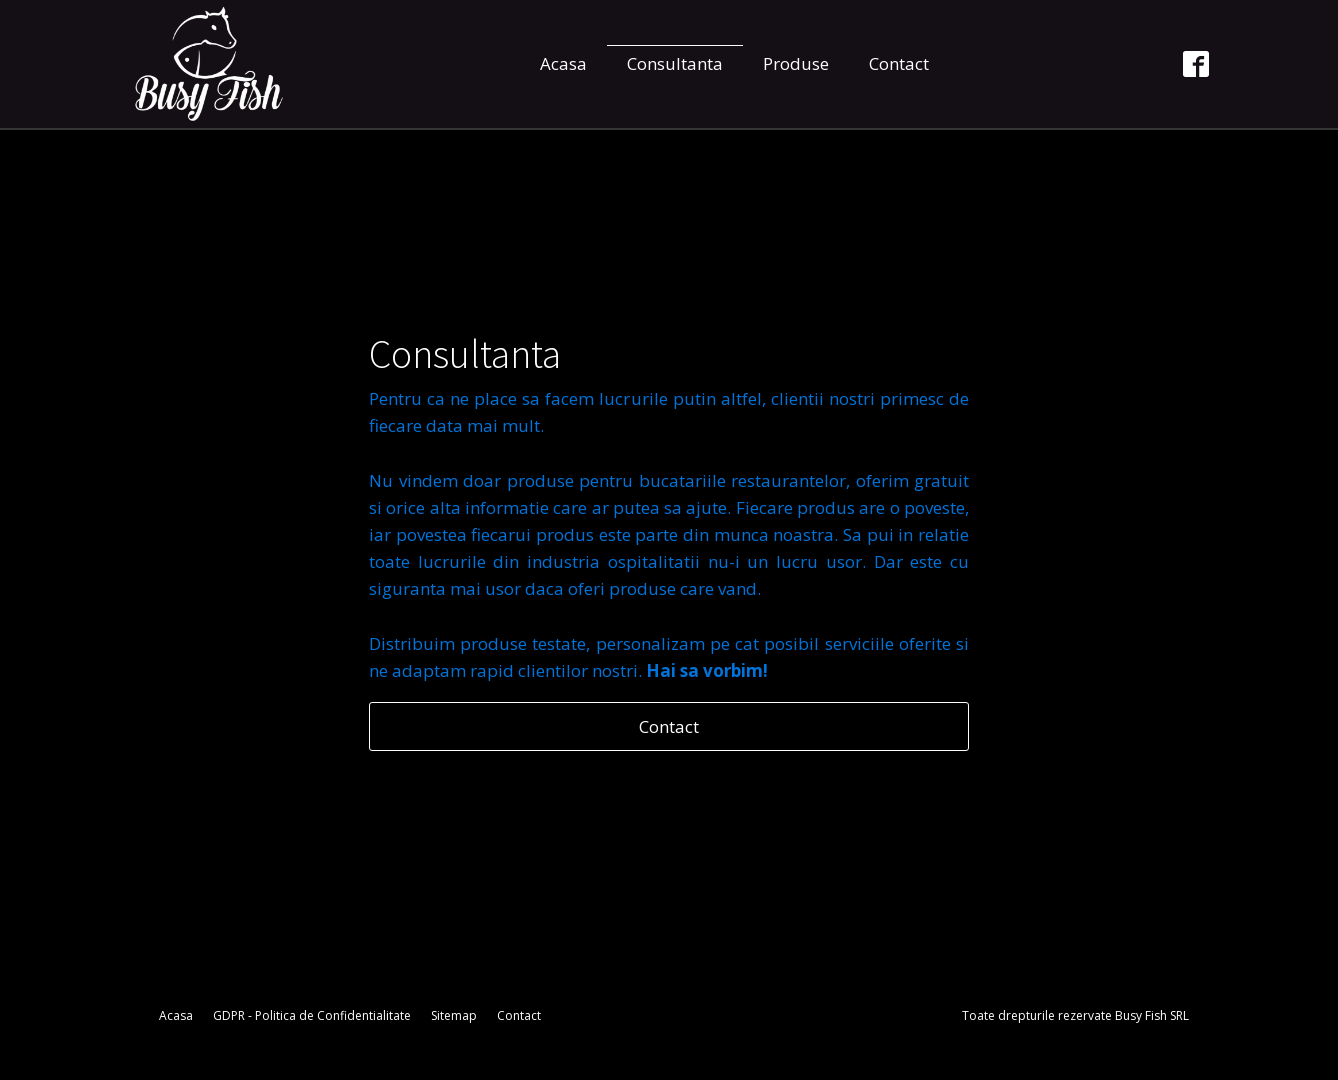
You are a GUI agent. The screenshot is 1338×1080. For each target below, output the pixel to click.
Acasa (563, 63)
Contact (899, 63)
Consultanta (675, 63)
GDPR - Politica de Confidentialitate (312, 1015)
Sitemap (454, 1015)
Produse (796, 63)
